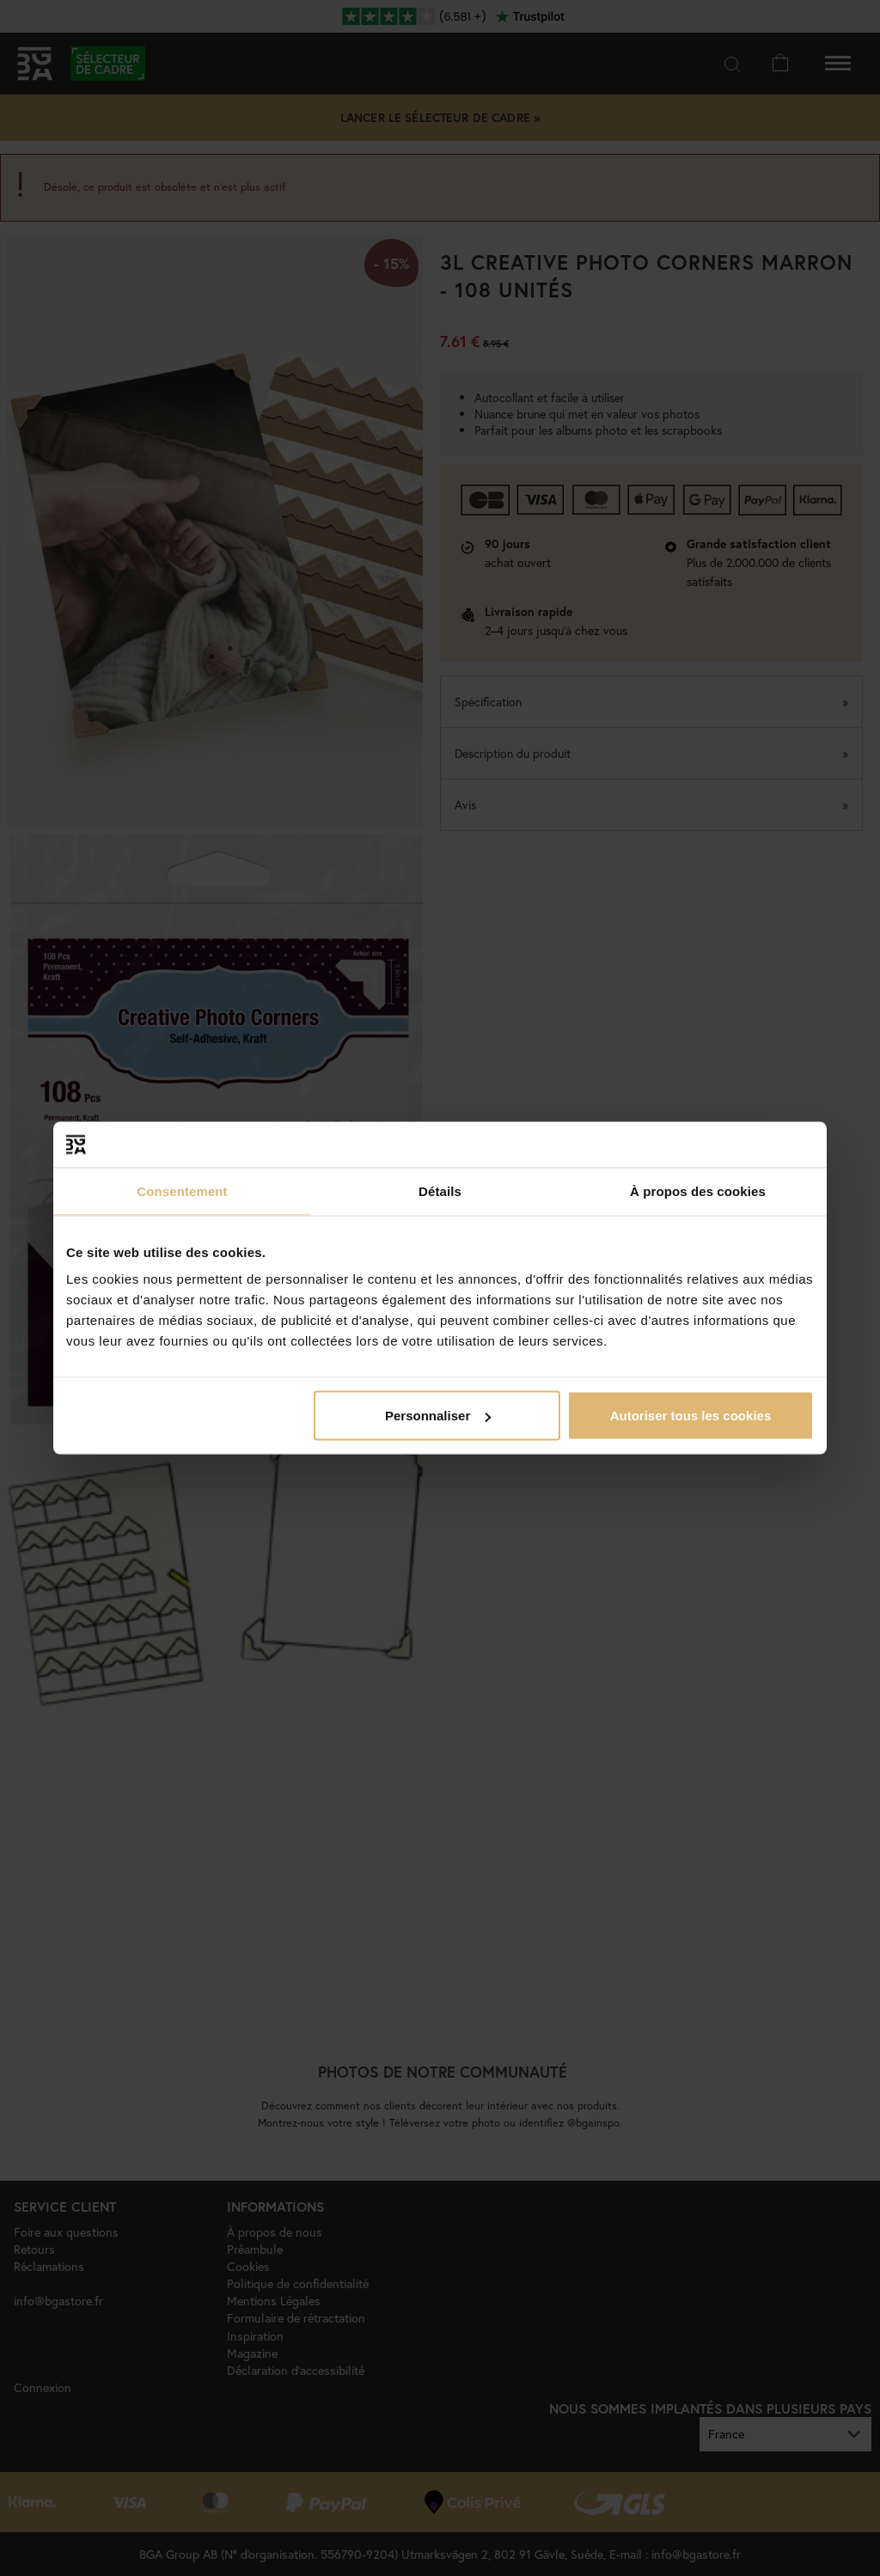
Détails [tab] (440, 1190)
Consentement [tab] (182, 1190)
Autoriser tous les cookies (691, 1415)
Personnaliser (438, 1415)
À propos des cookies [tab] (698, 1190)
